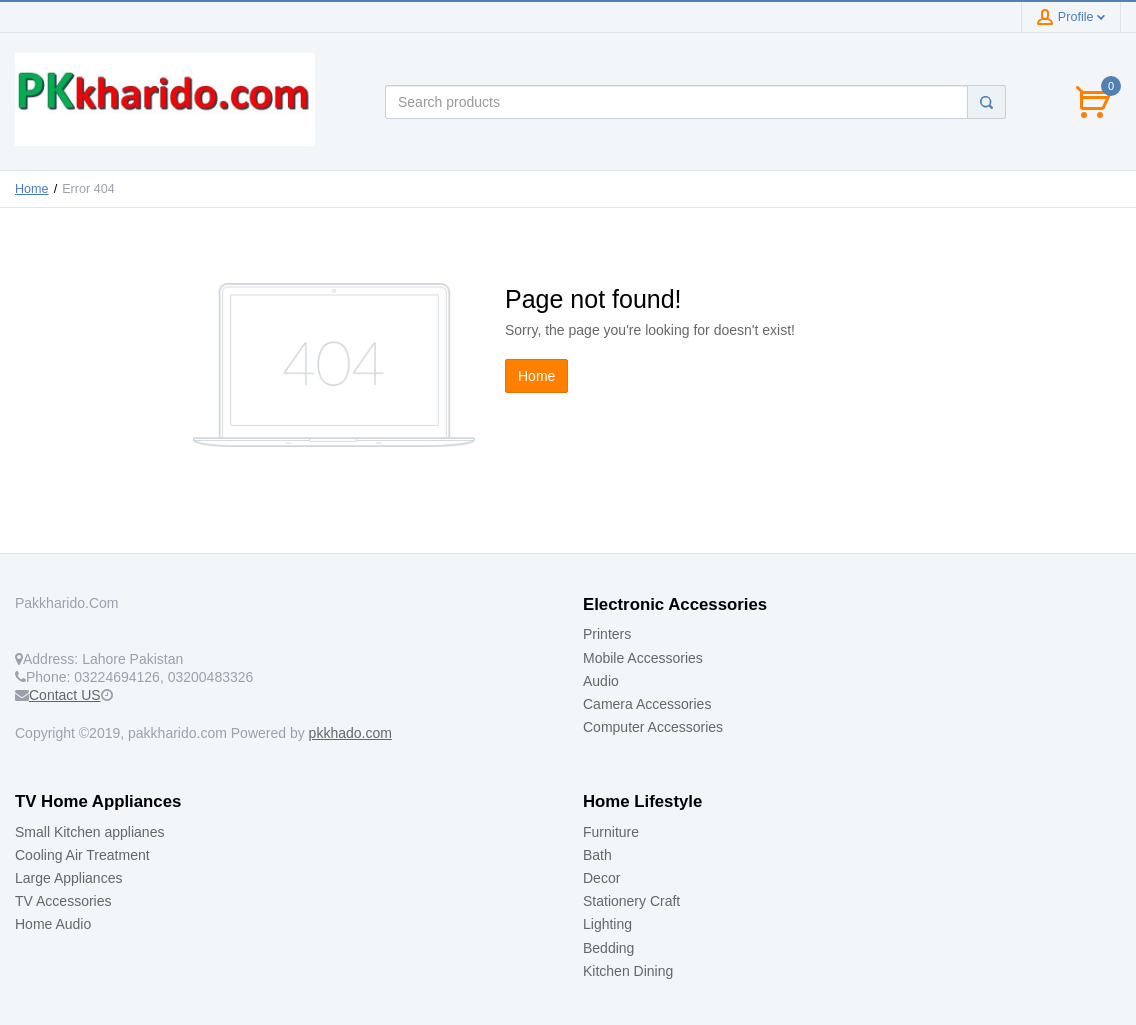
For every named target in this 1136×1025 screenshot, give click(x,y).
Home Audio (53, 924)
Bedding (608, 948)
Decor (601, 878)
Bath (597, 855)
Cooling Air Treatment (82, 855)
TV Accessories (63, 901)
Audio (601, 681)
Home (32, 189)
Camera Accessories (647, 704)
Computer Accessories (653, 727)
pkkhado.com (350, 733)
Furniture (611, 832)
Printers (607, 634)
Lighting (607, 924)
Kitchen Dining (628, 971)
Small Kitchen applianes (89, 832)
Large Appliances (68, 878)
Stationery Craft (631, 901)
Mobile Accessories (643, 658)
